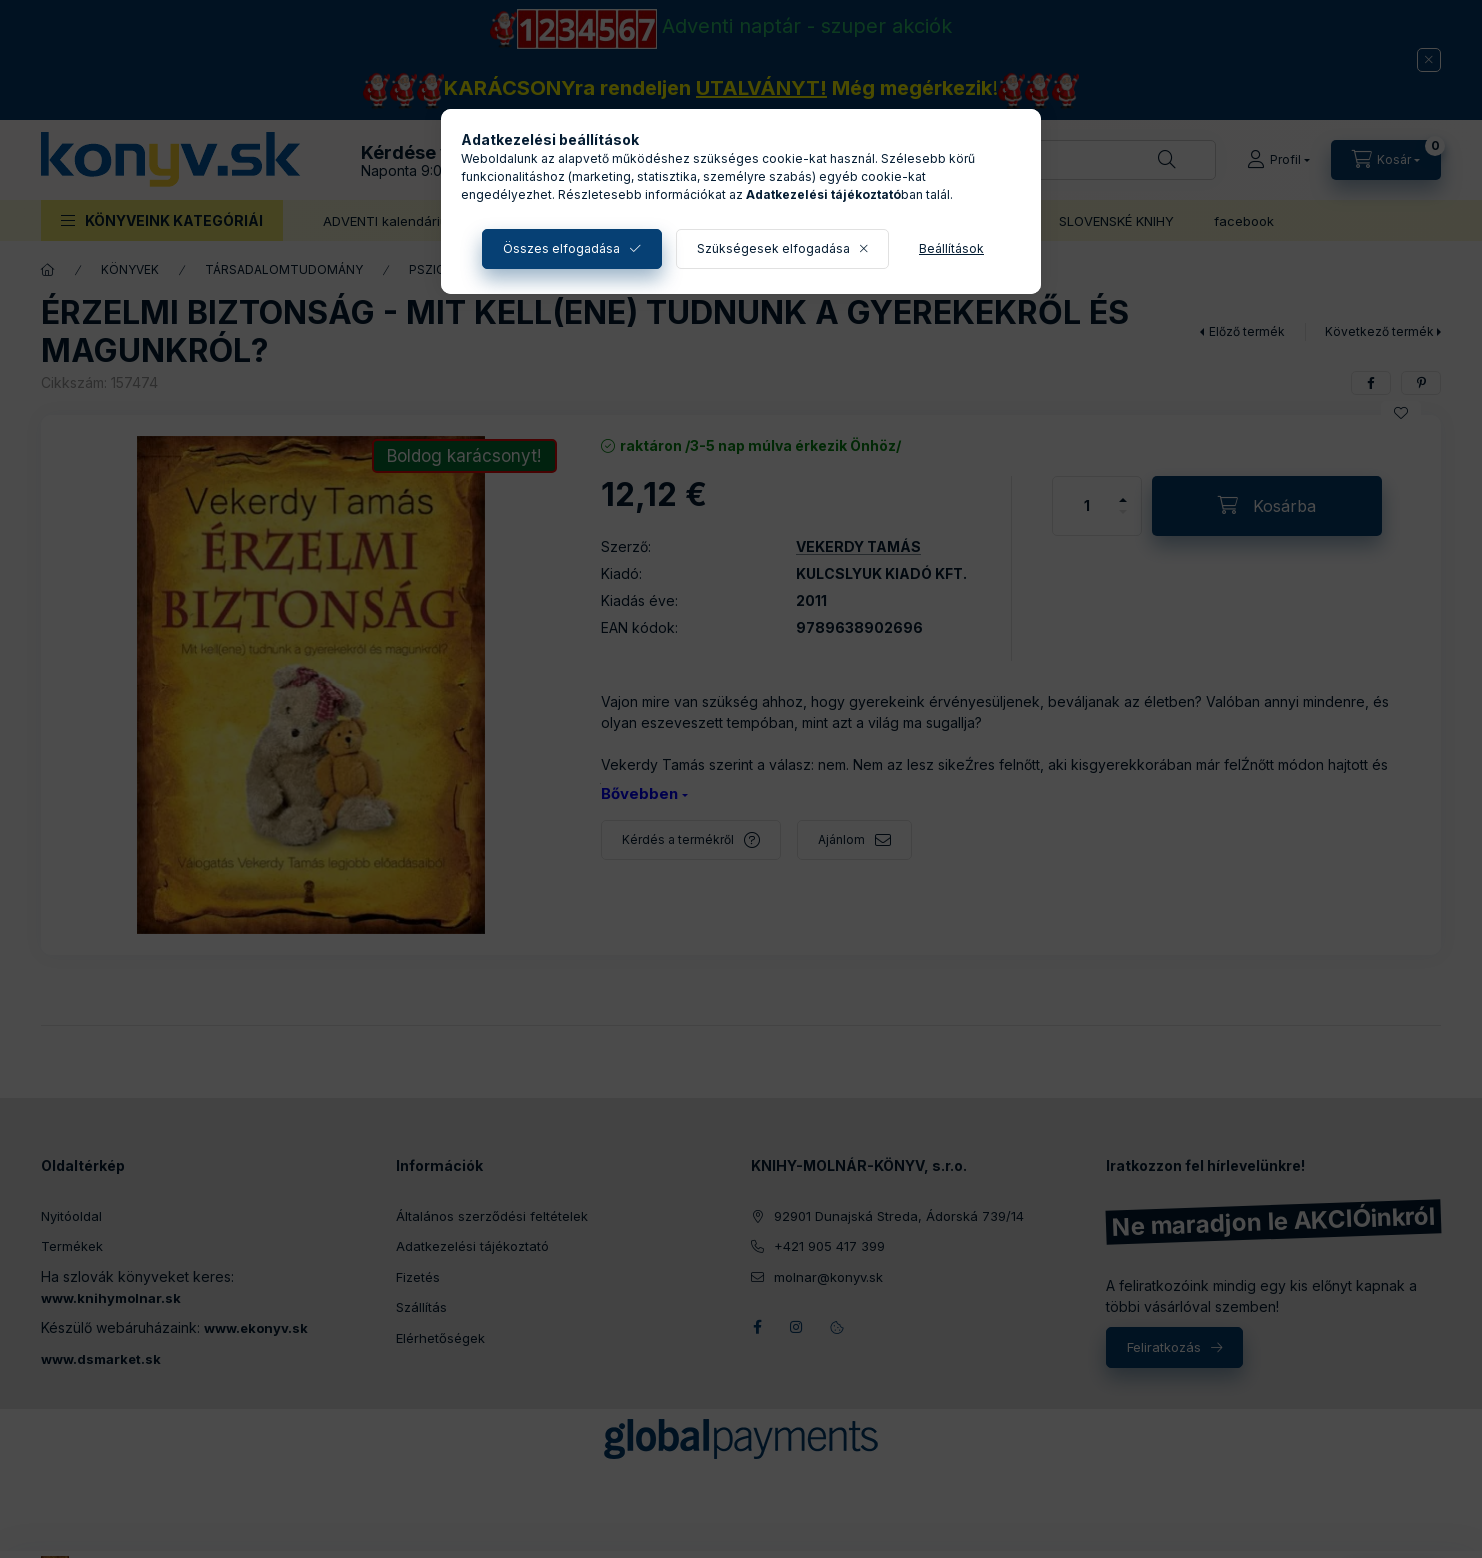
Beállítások (951, 248)
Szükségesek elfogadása (773, 248)
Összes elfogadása (561, 248)
